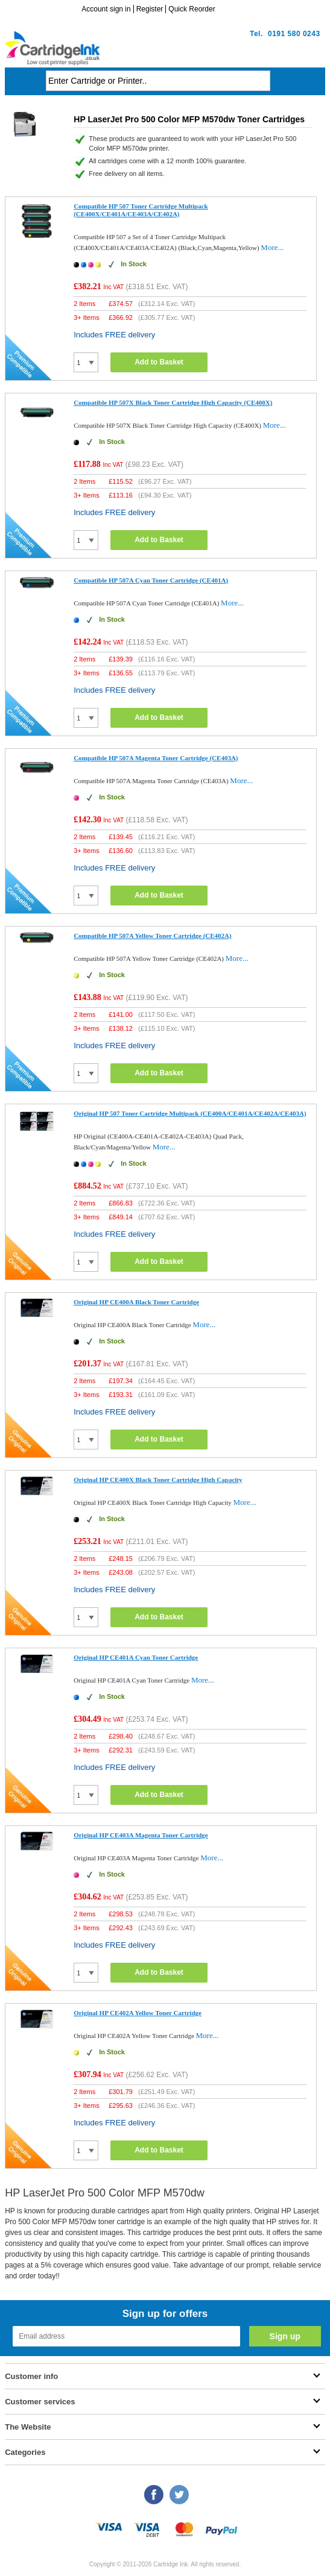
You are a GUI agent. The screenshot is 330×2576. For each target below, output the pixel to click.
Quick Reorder (191, 9)
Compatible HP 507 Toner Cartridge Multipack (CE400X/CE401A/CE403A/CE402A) (141, 209)
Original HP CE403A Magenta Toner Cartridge (141, 1835)
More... (272, 247)
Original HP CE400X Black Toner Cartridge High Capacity (158, 1479)
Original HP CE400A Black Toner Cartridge (136, 1301)
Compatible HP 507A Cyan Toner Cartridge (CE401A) (151, 580)
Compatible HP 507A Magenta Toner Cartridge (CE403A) (156, 757)
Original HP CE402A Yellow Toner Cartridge (137, 2012)
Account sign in (105, 9)
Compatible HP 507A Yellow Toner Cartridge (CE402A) (153, 935)
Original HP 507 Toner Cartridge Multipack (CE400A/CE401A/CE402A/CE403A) (190, 1113)
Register (149, 9)
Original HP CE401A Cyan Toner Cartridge (136, 1657)
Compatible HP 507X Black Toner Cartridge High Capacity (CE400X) (173, 402)
